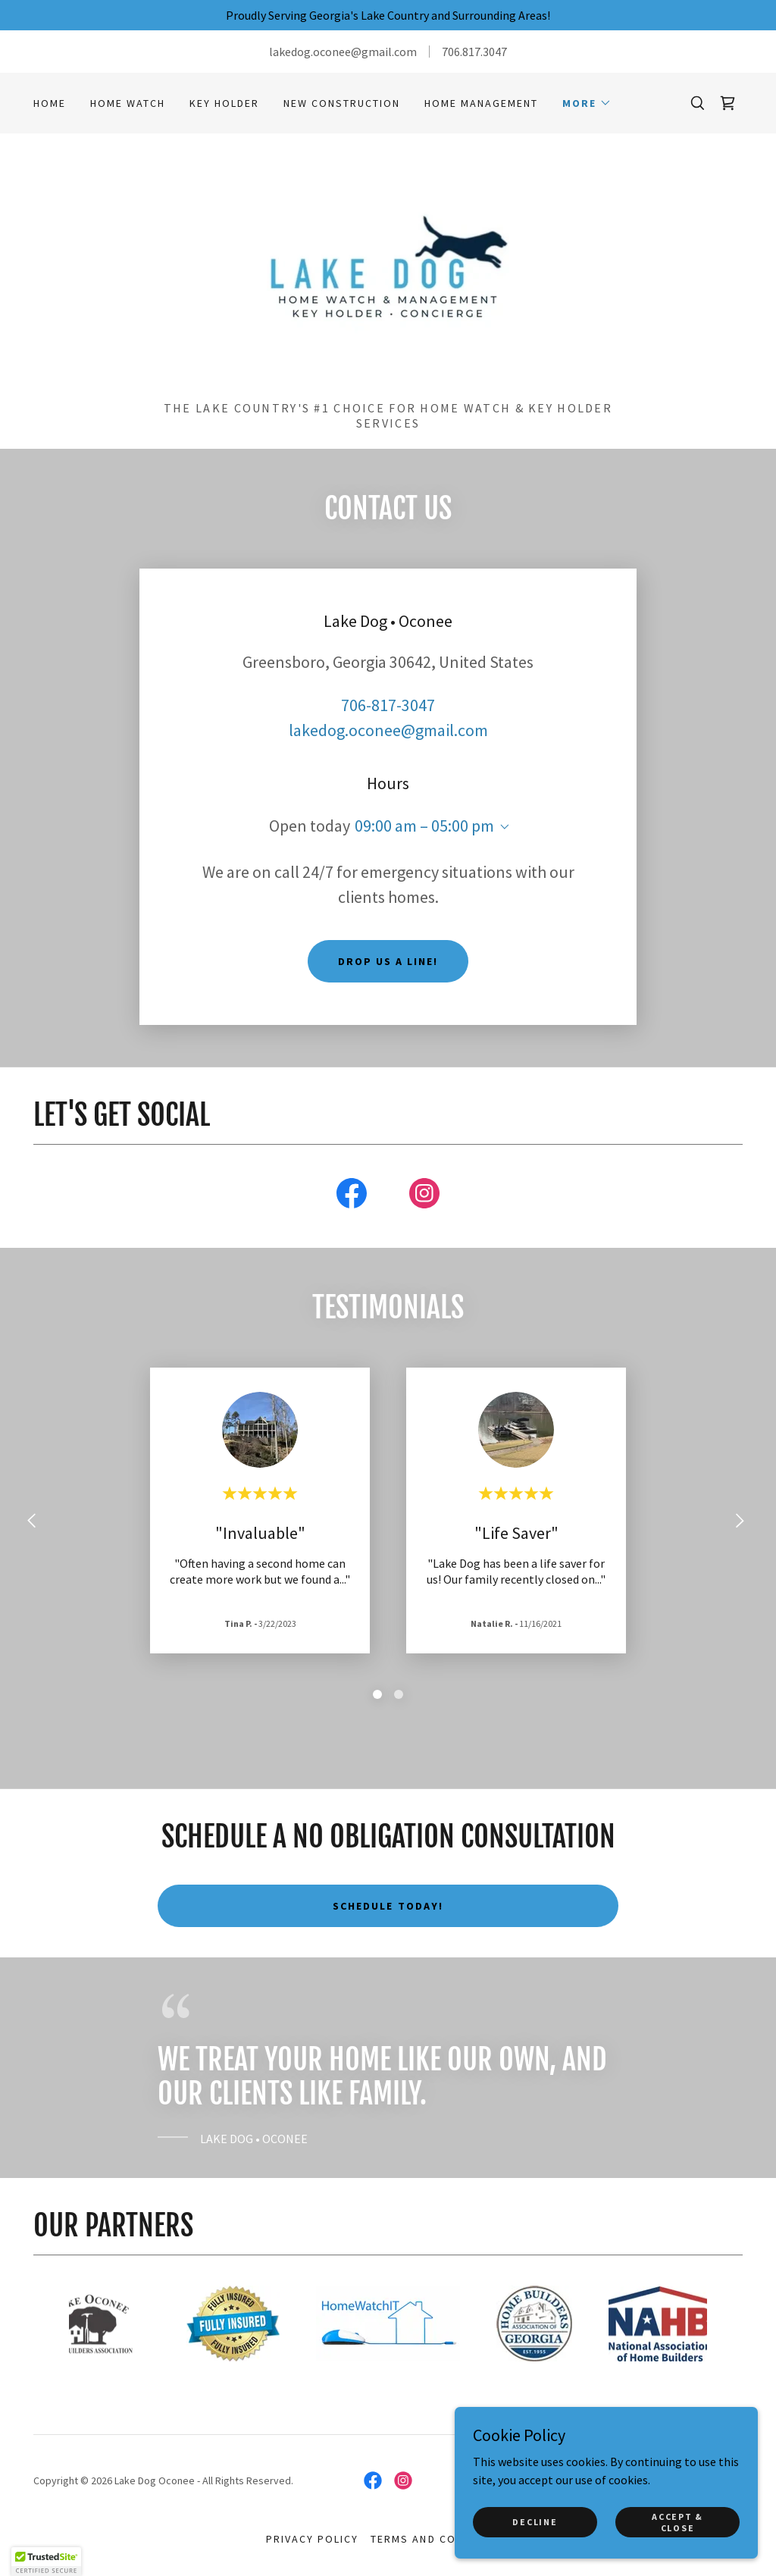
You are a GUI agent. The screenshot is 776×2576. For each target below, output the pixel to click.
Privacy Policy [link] (312, 2539)
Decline (534, 2521)
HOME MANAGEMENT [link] (481, 103)
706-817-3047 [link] (388, 705)
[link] (727, 103)
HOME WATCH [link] (127, 103)
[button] (587, 103)
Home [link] (49, 103)
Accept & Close (677, 2521)
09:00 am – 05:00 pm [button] (424, 825)
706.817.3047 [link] (474, 51)
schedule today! (388, 1906)
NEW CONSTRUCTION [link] (341, 103)
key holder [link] (224, 103)
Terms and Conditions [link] (440, 2539)
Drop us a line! (388, 961)
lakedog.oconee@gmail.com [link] (388, 730)
